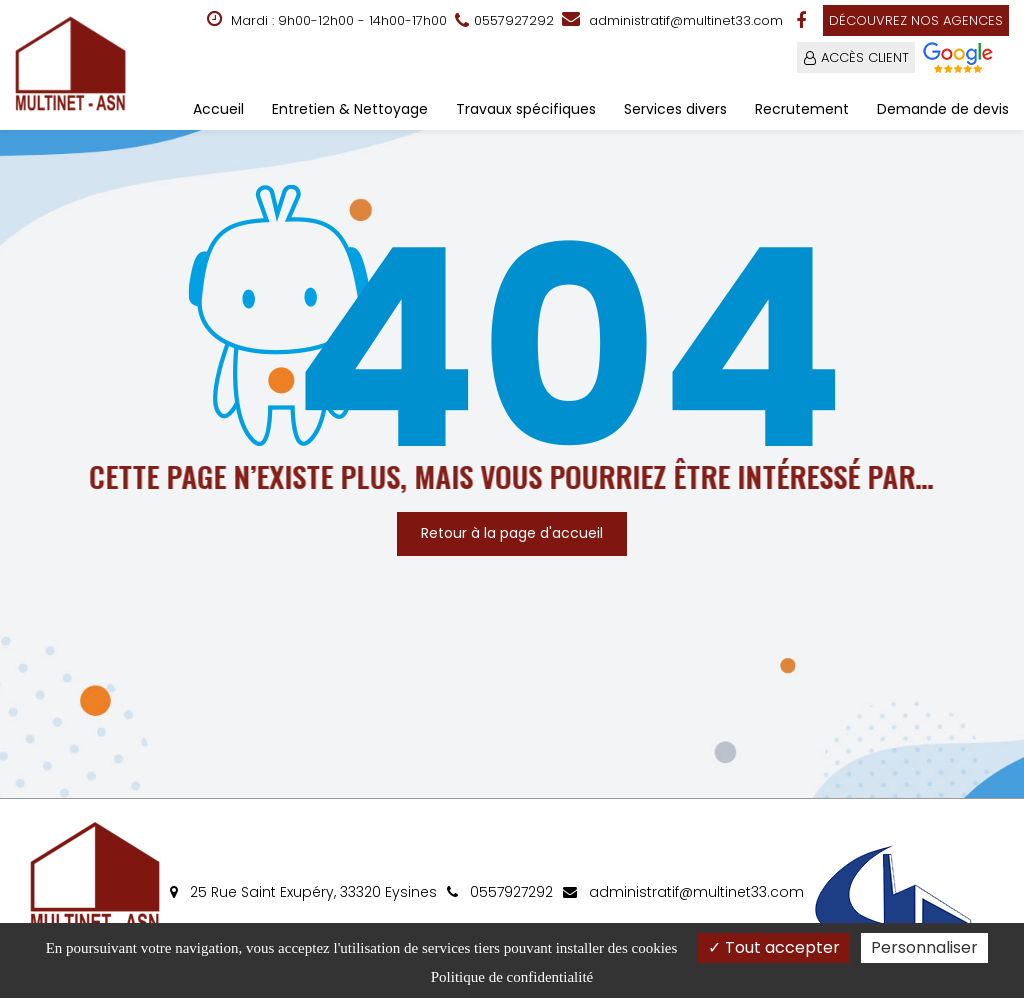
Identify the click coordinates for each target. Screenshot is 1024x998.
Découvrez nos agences (916, 20)
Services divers (675, 109)
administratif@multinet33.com (672, 20)
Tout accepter (774, 947)
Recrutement (802, 109)
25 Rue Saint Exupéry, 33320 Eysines (303, 892)
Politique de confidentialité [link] (512, 977)
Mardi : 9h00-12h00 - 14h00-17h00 (327, 20)
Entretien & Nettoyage (350, 109)
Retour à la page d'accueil (512, 533)
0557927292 (500, 892)
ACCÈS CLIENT (865, 57)
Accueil (218, 109)
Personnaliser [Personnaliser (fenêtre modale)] (924, 947)
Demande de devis (943, 109)
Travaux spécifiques (526, 109)
